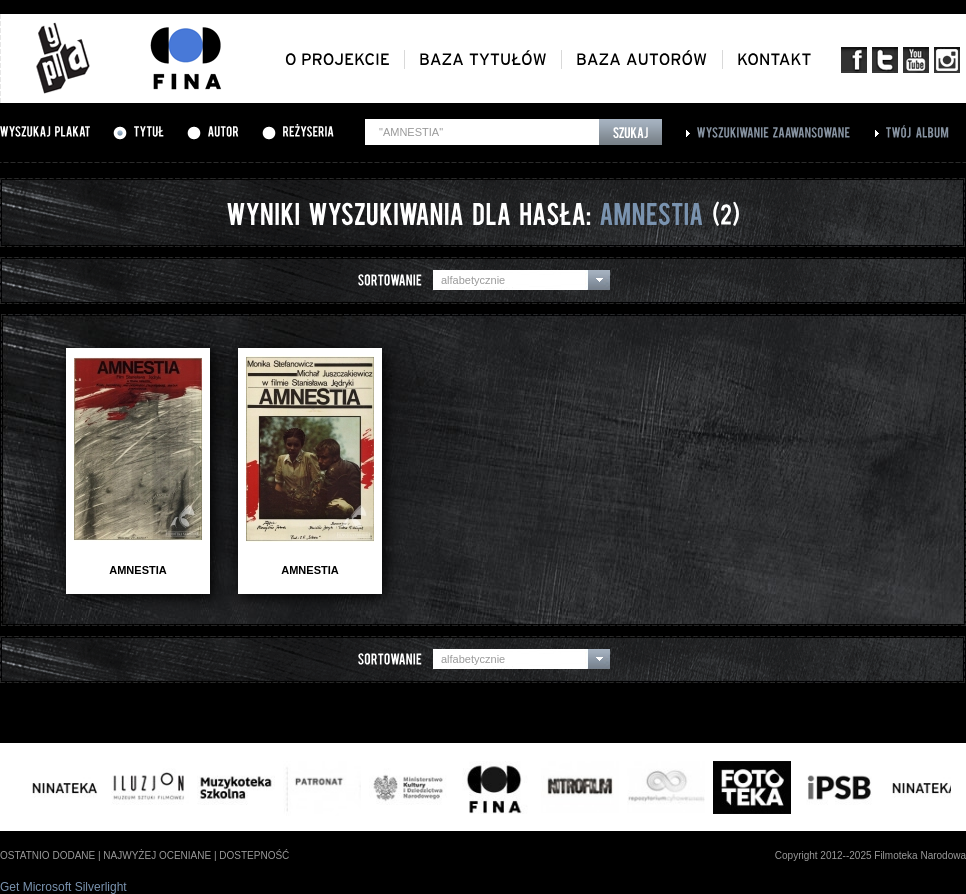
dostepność (254, 855)
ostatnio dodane (47, 855)
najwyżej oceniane (157, 855)
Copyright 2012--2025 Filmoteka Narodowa (870, 855)
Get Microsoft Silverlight (63, 887)
